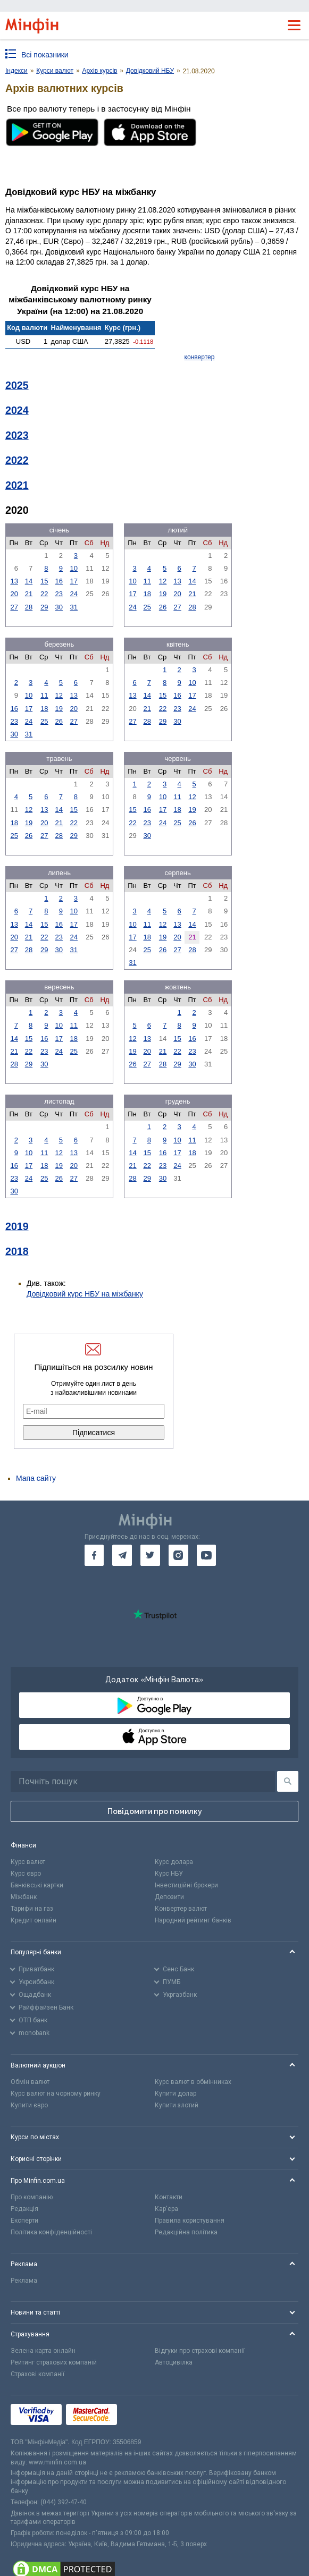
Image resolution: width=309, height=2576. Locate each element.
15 (44, 581)
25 (147, 607)
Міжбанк (24, 1897)
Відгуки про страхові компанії (200, 2350)
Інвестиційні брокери (186, 1885)
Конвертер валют (181, 1908)
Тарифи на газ (32, 1908)
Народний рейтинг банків (193, 1920)
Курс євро (26, 1873)
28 (28, 607)
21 (28, 594)
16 (59, 581)
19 (162, 594)
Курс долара (174, 1862)
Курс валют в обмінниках (193, 2082)
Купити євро (29, 2105)
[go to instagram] (178, 1555)
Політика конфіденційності (51, 2232)
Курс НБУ (169, 1873)
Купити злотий (176, 2105)
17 (74, 581)
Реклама (24, 2280)
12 (162, 581)
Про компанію (32, 2197)
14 (28, 581)
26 (162, 607)
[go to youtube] (206, 1555)
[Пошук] (287, 1781)
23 (59, 594)
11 (147, 581)
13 (14, 581)
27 (14, 607)
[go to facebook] (94, 1555)
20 (14, 594)
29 (44, 607)
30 (59, 607)
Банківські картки (37, 1885)
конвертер (200, 357)
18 (147, 594)
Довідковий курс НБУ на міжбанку (85, 1294)
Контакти (168, 2197)
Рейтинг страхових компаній (54, 2362)
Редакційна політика (186, 2232)
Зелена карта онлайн (43, 2350)
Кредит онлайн (33, 1920)
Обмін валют (30, 2082)
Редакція (24, 2209)
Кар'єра (166, 2209)
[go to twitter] (150, 1555)
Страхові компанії (37, 2374)
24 (74, 594)
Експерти (24, 2220)
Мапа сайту (36, 1478)
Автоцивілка (174, 2362)
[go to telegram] (122, 1555)
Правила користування (189, 2220)
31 (74, 607)
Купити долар (175, 2093)
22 (44, 594)
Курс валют (28, 1862)
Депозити (169, 1897)
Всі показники (45, 54)
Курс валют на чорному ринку (56, 2093)
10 (74, 568)
